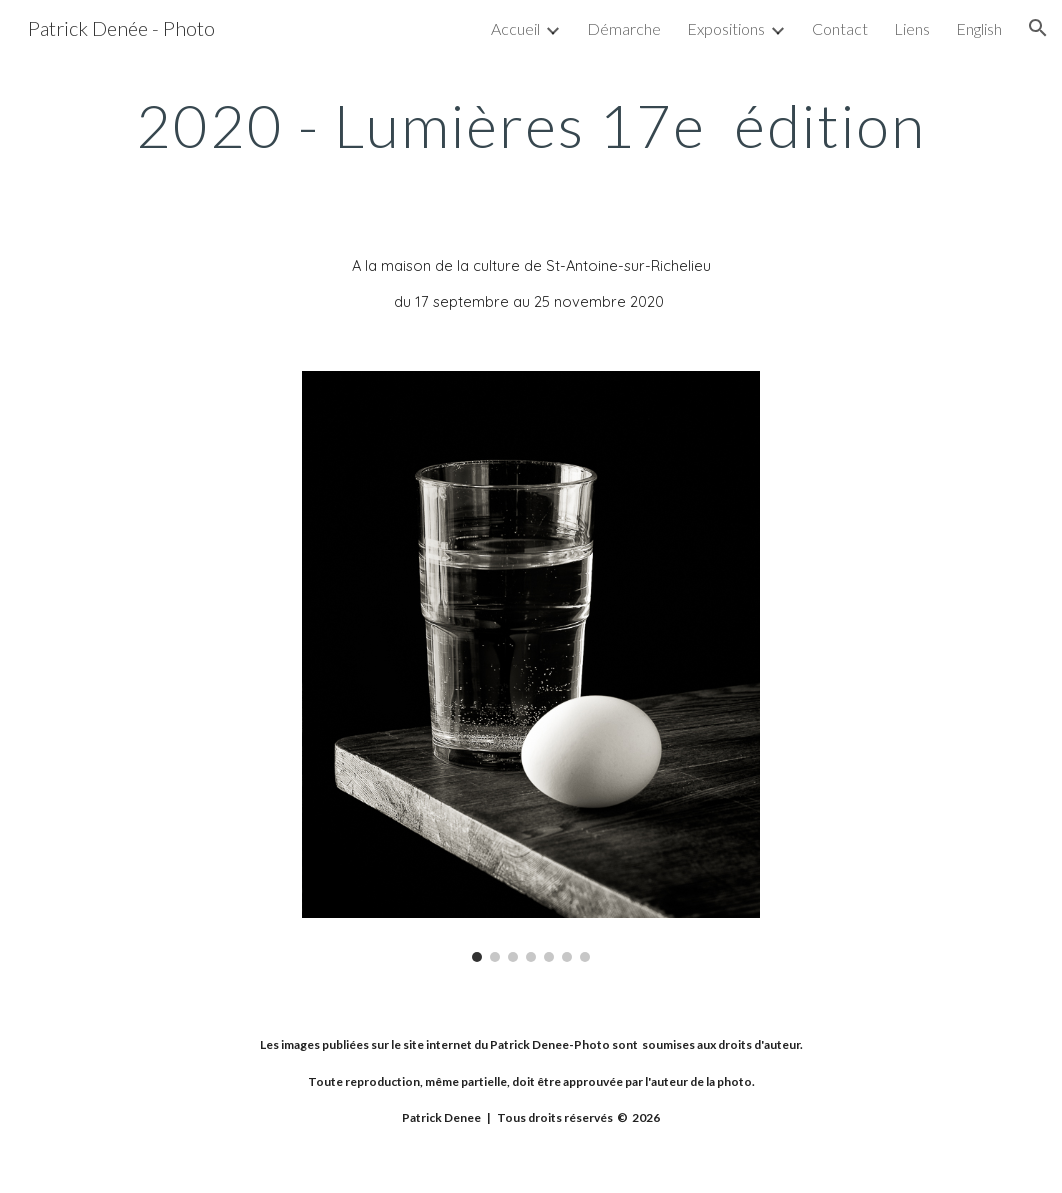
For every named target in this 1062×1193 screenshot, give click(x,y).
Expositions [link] (726, 28)
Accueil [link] (515, 28)
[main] (531, 125)
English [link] (979, 28)
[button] (1038, 28)
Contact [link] (840, 28)
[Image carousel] (531, 666)
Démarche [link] (624, 28)
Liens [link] (912, 28)
